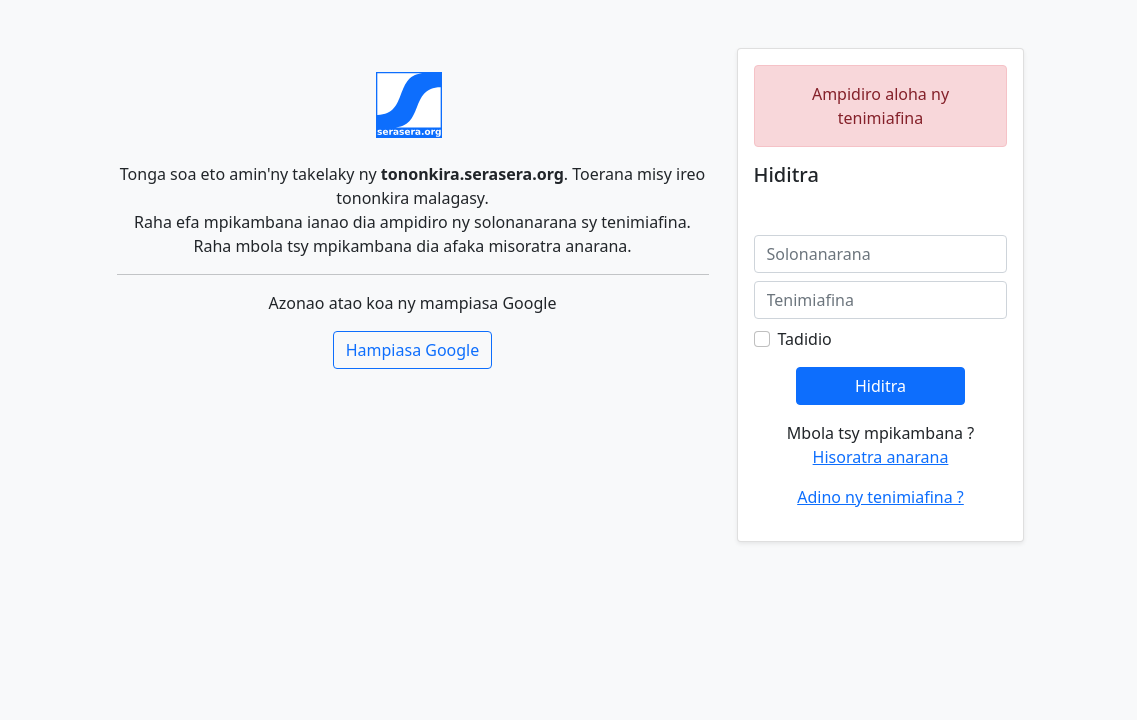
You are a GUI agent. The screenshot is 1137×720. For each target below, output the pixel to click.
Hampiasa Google (413, 350)
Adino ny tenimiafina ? (880, 497)
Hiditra (880, 386)
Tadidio (805, 339)
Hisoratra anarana (881, 457)
